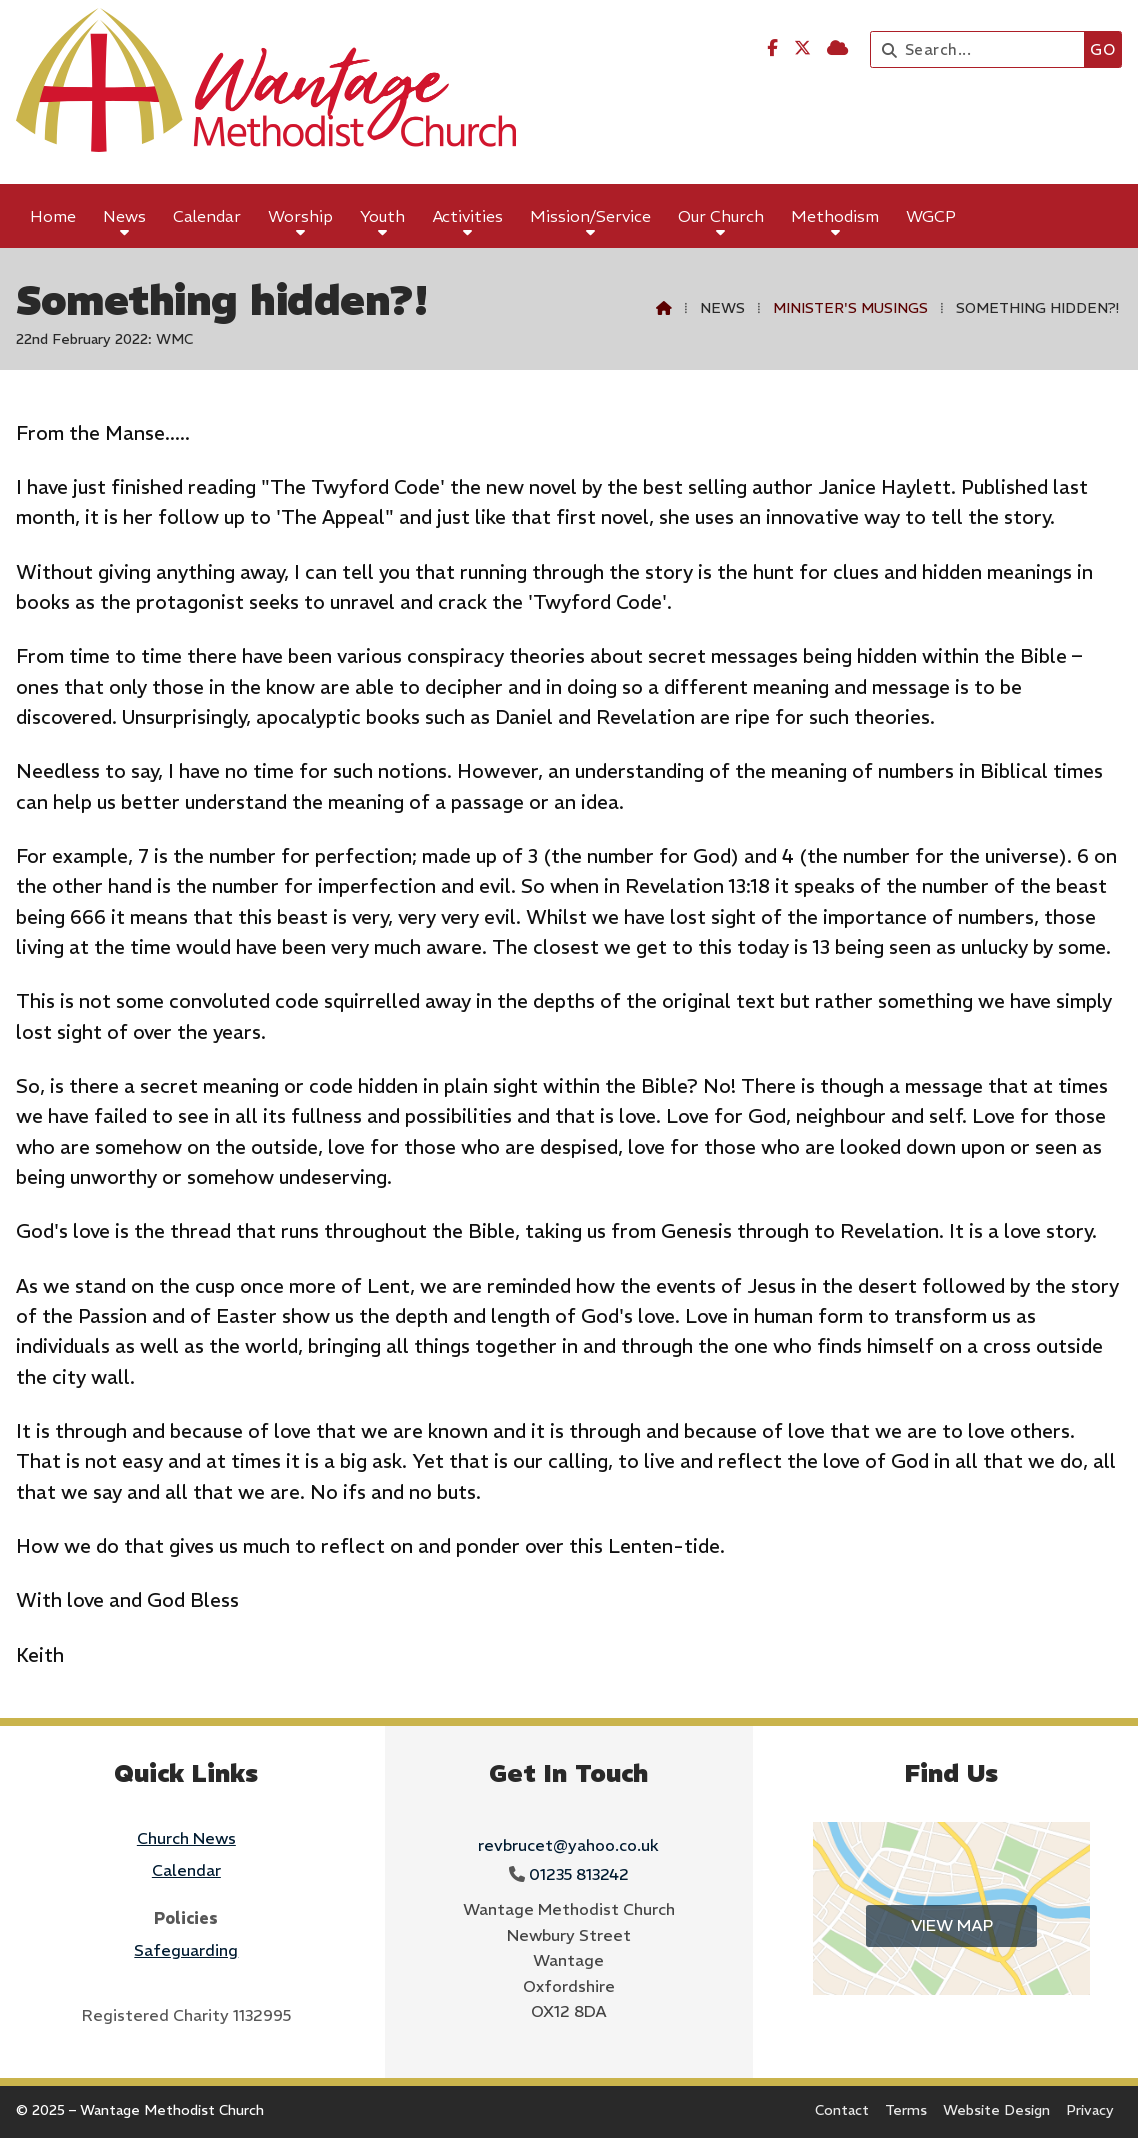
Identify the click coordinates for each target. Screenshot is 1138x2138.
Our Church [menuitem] (721, 216)
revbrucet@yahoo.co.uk (568, 1845)
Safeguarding (186, 1950)
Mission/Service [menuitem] (590, 216)
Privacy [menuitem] (1090, 2110)
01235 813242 (579, 1874)
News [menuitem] (124, 216)
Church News (186, 1838)
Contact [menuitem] (842, 2110)
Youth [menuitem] (382, 216)
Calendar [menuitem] (207, 216)
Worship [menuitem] (300, 216)
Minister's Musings (850, 308)
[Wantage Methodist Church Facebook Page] (772, 48)
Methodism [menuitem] (835, 216)
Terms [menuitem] (906, 2110)
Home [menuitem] (53, 216)
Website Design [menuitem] (996, 2110)
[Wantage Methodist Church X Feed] (802, 48)
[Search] (982, 49)
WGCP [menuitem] (931, 216)
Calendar (186, 1870)
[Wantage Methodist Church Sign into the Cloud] (837, 48)
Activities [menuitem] (468, 216)
